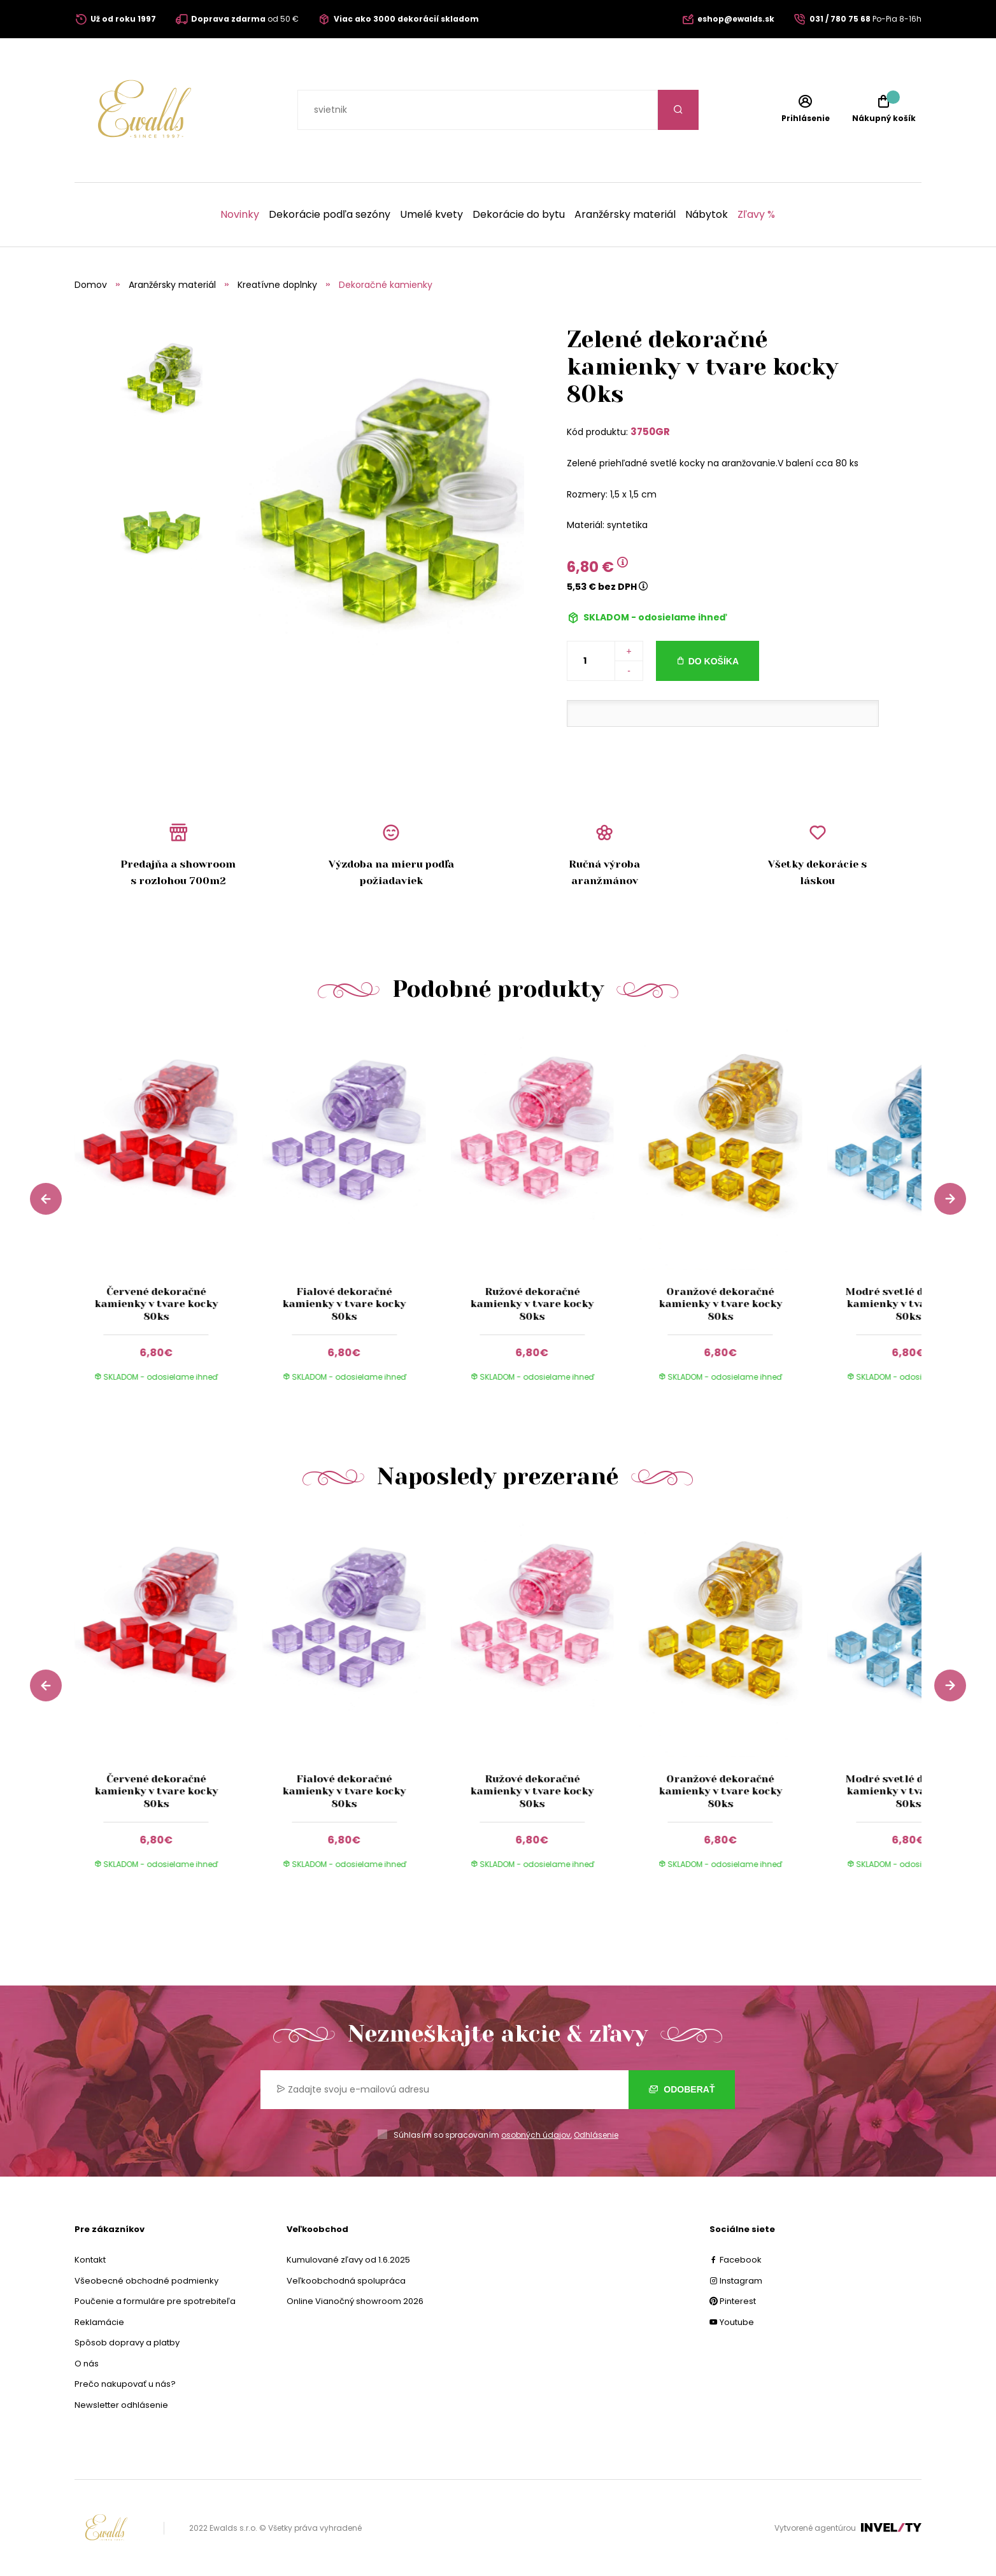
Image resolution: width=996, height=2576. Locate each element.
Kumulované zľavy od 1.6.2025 (348, 2260)
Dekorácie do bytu (519, 215)
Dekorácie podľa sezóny (329, 215)
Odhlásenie (596, 2134)
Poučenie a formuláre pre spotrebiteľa (155, 2301)
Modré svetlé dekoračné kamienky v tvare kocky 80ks (909, 1303)
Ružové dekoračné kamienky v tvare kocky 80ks (532, 1303)
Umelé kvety (431, 215)
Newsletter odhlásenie (121, 2405)
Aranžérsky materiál (625, 215)
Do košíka (713, 661)
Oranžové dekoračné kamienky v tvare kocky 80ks (720, 1303)
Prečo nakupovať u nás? (125, 2384)
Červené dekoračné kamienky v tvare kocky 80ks (156, 1303)
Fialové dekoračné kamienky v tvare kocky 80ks (344, 1303)
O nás (87, 2364)
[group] (168, 1216)
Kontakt (90, 2260)
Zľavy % (756, 215)
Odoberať (682, 2089)
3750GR (650, 431)
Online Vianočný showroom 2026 (355, 2301)
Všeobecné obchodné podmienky (146, 2281)
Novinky (239, 215)
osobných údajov (536, 2134)
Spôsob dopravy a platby (127, 2342)
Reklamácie (99, 2322)
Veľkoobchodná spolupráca (346, 2281)
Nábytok (706, 215)
